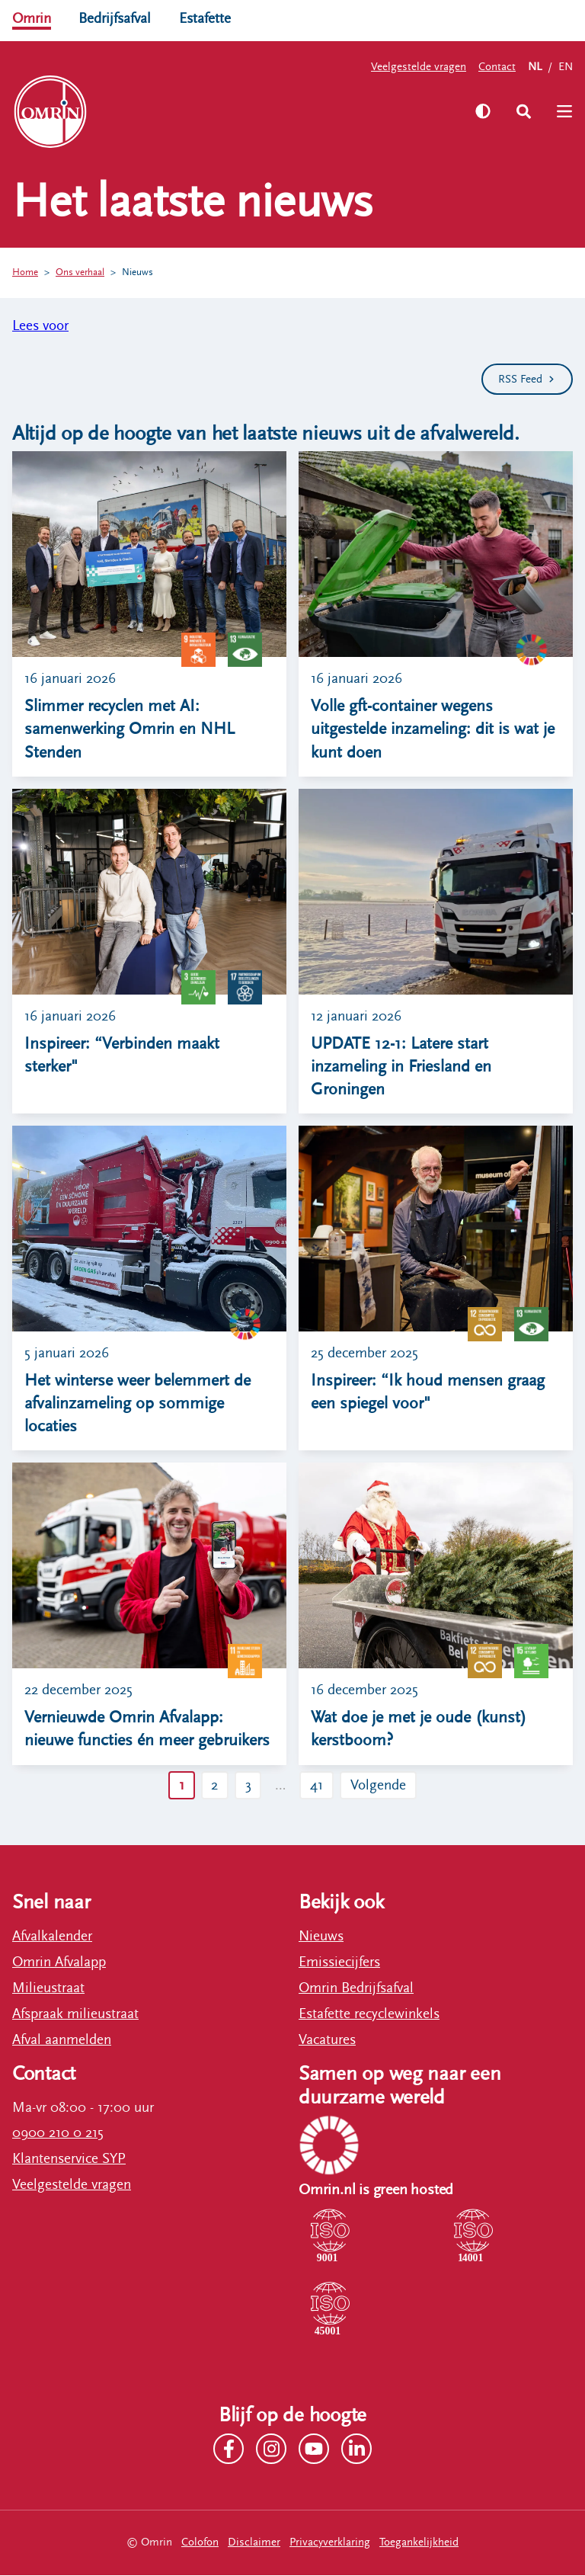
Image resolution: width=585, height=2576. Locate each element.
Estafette (205, 18)
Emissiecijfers (339, 1963)
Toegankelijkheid (419, 2543)
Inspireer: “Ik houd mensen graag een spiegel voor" (428, 1393)
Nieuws (137, 272)
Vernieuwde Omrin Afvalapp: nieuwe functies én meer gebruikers (147, 1730)
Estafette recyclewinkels (369, 2015)
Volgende (379, 1785)
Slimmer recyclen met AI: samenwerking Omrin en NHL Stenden (129, 729)
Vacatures (327, 2041)
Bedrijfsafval (114, 18)
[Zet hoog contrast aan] (482, 111)
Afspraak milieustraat (75, 2015)
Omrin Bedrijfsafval (356, 1989)
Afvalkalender (52, 1937)
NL (535, 66)
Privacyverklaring (329, 2543)
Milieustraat (48, 1989)
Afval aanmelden (61, 2041)
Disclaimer (254, 2543)
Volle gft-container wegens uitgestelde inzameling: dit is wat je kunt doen (433, 729)
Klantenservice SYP (69, 2159)
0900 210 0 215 (58, 2134)
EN (565, 66)
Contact (497, 66)
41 (317, 1785)
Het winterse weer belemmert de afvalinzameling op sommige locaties (137, 1404)
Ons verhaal (80, 272)
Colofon (200, 2543)
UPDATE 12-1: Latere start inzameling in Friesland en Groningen (401, 1067)
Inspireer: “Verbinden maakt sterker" (121, 1055)
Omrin (31, 18)
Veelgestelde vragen (418, 66)
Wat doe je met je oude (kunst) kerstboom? (418, 1730)
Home (25, 272)
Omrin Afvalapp (59, 1963)
